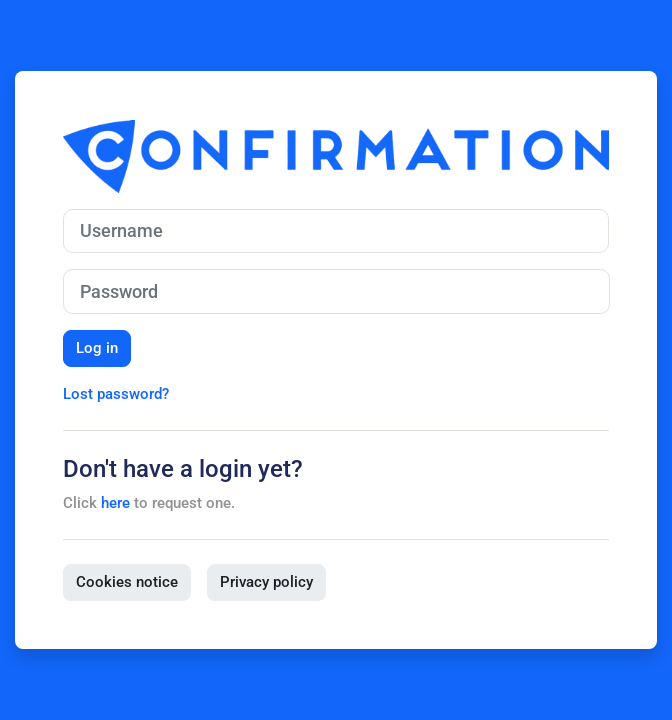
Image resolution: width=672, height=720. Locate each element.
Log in (97, 348)
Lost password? (116, 394)
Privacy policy (266, 582)
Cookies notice (127, 582)
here (115, 503)
